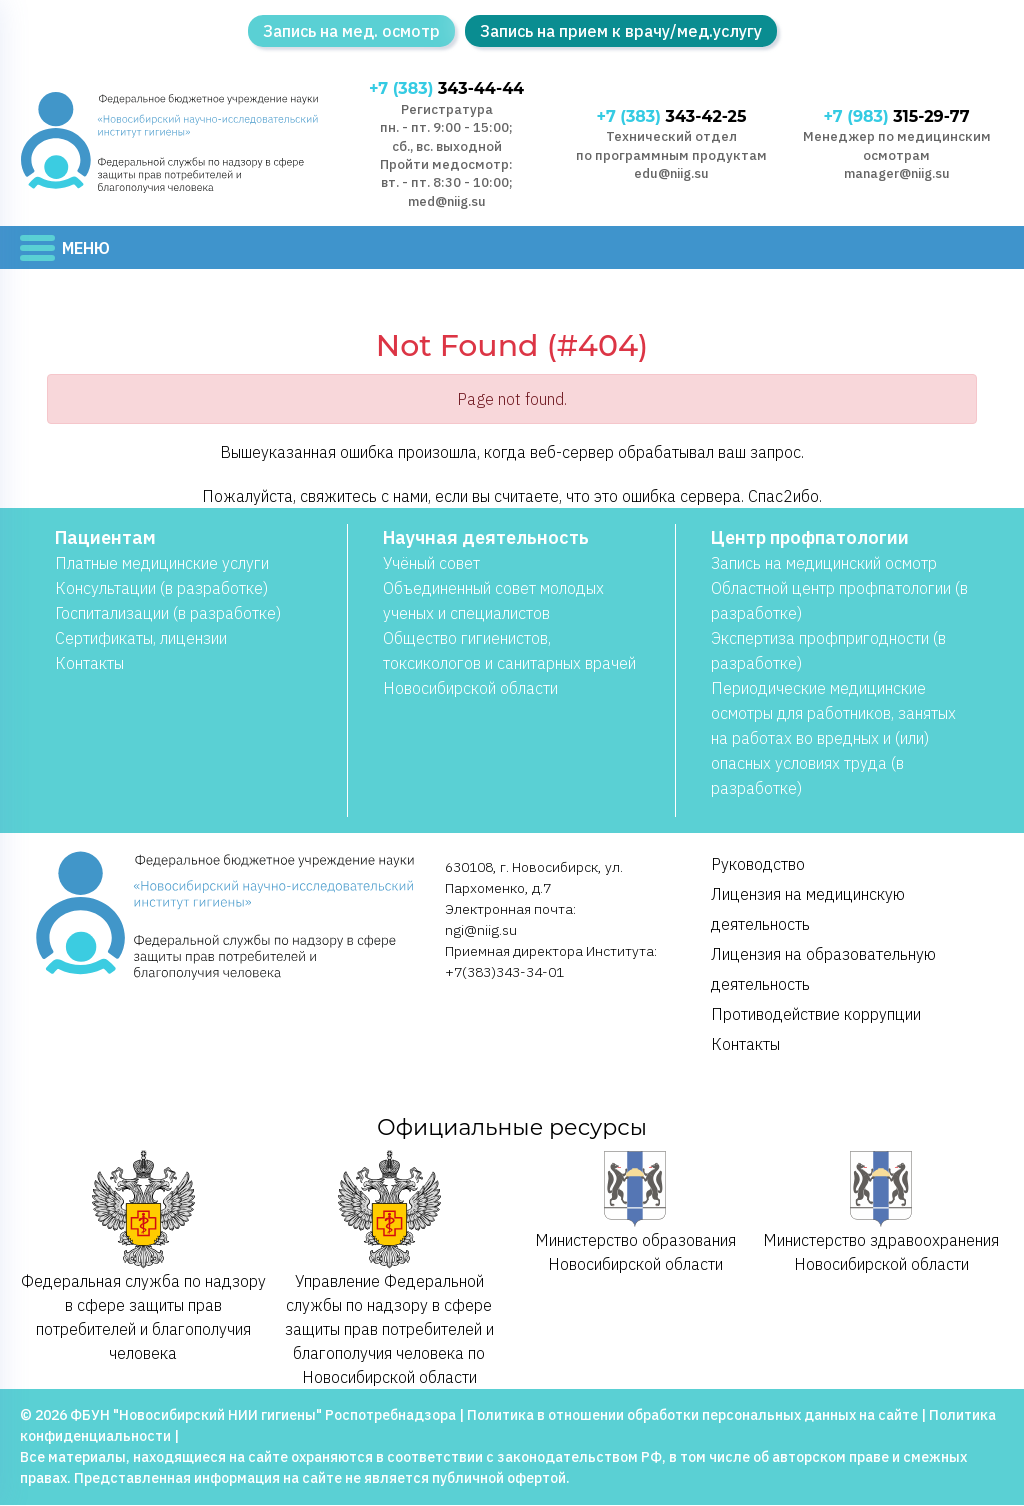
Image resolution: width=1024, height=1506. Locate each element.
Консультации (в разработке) (161, 589)
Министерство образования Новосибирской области (635, 1212)
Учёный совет (431, 564)
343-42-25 (672, 117)
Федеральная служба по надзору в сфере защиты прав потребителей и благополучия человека (143, 1256)
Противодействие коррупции (816, 1015)
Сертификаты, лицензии (141, 639)
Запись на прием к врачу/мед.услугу (621, 31)
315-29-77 (897, 117)
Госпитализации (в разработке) (168, 614)
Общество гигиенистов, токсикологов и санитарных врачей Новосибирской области (509, 664)
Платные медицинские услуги (162, 564)
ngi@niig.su (481, 931)
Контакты (89, 664)
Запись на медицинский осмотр (824, 564)
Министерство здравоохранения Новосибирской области (881, 1212)
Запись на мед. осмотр (351, 31)
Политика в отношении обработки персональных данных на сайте (692, 1416)
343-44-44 (446, 89)
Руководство (758, 865)
